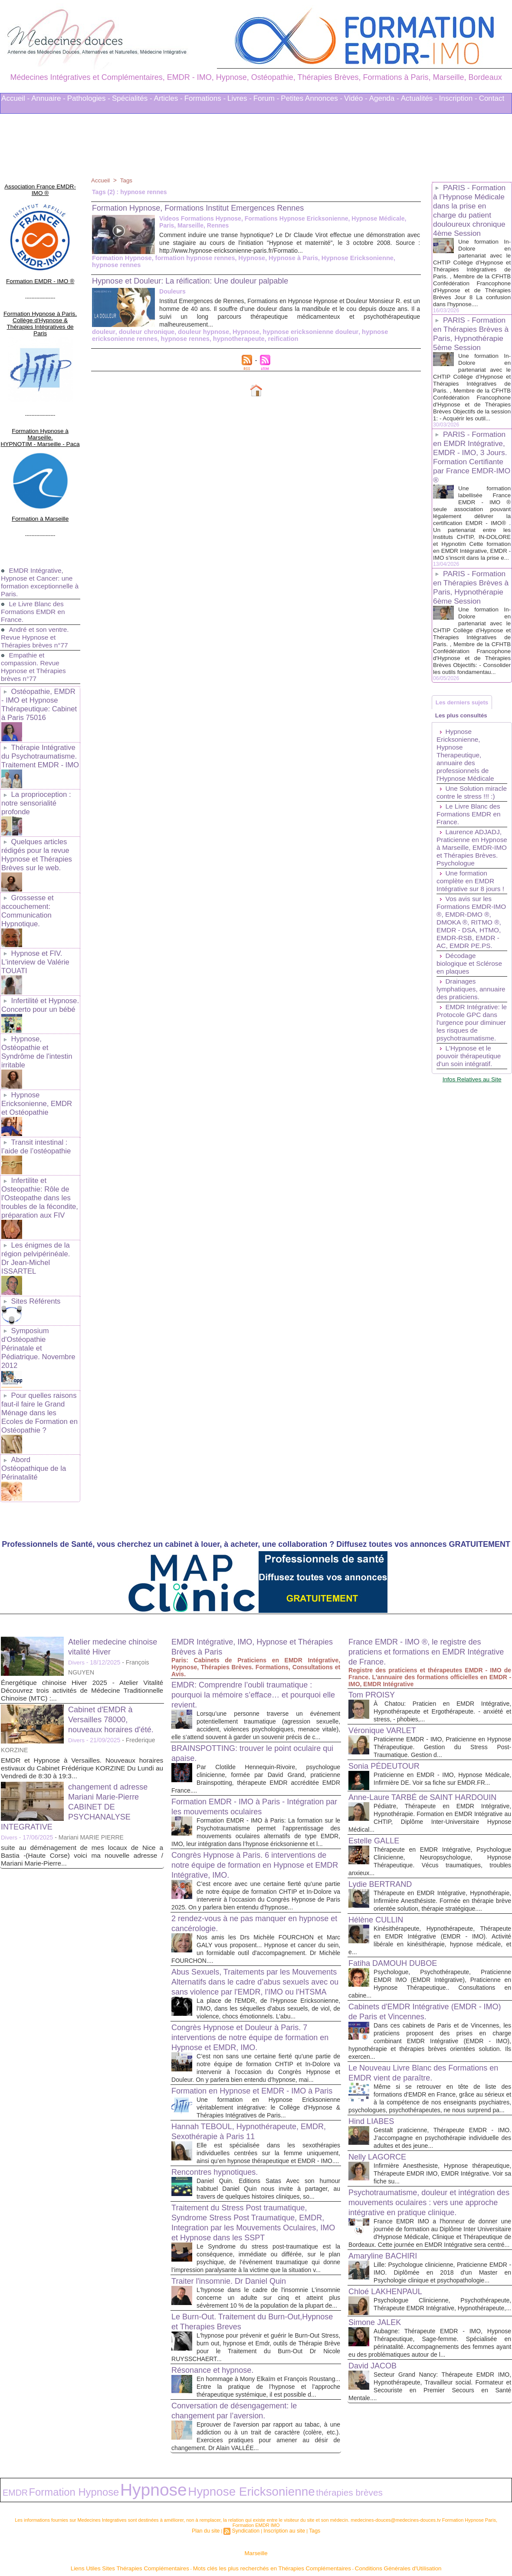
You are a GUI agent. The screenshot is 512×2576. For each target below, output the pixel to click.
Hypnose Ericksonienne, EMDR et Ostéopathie (39, 1045)
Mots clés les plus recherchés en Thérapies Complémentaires (268, 2545)
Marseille (256, 2532)
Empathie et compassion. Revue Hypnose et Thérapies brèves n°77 (35, 633)
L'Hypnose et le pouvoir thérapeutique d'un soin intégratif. (470, 1147)
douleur (103, 331)
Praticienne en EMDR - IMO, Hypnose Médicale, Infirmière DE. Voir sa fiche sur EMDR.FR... (442, 1677)
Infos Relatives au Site (472, 1170)
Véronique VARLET (385, 1625)
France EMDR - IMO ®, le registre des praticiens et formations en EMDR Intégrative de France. (422, 1546)
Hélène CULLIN (378, 1844)
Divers (76, 1557)
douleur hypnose (198, 331)
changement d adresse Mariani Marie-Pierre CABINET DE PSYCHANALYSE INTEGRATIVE (78, 1701)
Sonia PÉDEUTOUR (387, 1660)
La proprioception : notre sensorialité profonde (35, 761)
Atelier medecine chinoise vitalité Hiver (109, 1541)
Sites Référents (35, 1223)
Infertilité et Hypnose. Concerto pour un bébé (38, 952)
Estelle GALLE (376, 1749)
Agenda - (384, 98)
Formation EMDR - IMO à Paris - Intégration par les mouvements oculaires (250, 1709)
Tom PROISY (374, 1589)
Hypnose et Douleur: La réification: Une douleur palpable (201, 280)
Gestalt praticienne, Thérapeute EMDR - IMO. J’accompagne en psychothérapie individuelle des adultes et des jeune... (442, 2070)
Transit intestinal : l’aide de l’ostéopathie (34, 1085)
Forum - (266, 98)
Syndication (247, 2510)
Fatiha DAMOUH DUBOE (397, 1887)
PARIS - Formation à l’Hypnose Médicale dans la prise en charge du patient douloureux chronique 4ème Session (470, 210)
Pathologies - (88, 98)
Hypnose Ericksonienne (346, 257)
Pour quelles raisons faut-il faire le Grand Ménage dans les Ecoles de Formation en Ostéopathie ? (39, 1320)
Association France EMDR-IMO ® (40, 184)
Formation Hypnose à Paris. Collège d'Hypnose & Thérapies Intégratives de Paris (40, 306)
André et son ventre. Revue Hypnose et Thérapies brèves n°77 (36, 603)
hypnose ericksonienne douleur (301, 331)
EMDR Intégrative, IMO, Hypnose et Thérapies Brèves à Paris (240, 1541)
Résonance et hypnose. (217, 2347)
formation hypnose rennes (190, 257)
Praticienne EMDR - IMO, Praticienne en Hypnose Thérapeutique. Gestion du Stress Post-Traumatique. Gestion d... (442, 1641)
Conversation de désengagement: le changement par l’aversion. (241, 2395)
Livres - (239, 98)
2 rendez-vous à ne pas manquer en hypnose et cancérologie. (241, 1841)
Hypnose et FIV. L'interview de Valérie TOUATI (33, 911)
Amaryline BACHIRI (386, 2196)
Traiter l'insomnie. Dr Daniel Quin (235, 2250)
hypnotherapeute (190, 338)
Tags (127, 180)
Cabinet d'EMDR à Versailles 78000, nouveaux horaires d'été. (115, 1614)
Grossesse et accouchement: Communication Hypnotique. (26, 863)
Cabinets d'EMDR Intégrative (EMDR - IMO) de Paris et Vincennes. (422, 1936)
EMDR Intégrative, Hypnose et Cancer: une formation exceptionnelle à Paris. (38, 548)
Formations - (205, 98)
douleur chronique (144, 331)
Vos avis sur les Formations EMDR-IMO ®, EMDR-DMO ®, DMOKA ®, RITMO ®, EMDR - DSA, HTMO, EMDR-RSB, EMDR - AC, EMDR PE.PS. (470, 994)
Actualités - (419, 98)
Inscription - (458, 98)
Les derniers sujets (464, 749)
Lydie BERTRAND (383, 1801)
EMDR (11, 2474)
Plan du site (210, 2510)
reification (232, 338)
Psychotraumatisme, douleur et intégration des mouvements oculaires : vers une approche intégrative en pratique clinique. (429, 2135)
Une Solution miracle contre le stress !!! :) (462, 848)
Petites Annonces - (311, 98)
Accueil (101, 180)
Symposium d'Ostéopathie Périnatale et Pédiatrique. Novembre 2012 (39, 1263)
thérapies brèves (244, 2473)
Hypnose (245, 257)
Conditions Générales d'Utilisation (363, 2545)
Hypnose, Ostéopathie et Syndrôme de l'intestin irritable (35, 996)
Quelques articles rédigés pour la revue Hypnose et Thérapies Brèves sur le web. (35, 810)
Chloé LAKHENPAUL (389, 2239)
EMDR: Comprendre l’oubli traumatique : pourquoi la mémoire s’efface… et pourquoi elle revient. (254, 1589)
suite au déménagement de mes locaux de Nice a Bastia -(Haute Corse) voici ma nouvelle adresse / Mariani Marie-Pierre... (82, 1750)
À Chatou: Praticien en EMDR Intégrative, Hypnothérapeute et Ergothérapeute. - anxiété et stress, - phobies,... (442, 1606)
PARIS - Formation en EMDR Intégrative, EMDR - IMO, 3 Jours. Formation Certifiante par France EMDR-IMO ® (471, 480)
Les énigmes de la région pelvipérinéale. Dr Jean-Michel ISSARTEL (38, 1186)
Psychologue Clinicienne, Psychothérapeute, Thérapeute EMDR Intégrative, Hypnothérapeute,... (442, 2256)
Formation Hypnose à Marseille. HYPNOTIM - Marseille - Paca (40, 411)
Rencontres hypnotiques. (219, 2133)
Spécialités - (132, 98)
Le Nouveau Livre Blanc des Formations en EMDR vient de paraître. (425, 1997)
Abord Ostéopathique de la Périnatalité (38, 1368)
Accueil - (15, 98)
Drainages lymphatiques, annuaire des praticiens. (458, 1069)
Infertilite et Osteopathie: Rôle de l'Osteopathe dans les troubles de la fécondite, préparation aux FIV (38, 1134)
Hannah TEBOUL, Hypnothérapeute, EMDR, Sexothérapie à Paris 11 (241, 2085)
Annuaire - (48, 98)
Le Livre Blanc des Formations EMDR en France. (34, 577)
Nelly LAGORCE (380, 2089)
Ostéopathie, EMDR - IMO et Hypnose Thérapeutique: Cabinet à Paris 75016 (39, 669)
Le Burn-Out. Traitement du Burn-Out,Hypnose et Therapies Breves (236, 2298)
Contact (492, 98)
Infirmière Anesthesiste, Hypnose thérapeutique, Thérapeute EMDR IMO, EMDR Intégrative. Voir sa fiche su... (442, 2105)
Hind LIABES (373, 2053)
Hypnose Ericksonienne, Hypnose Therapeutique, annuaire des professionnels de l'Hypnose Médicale (466, 807)
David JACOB (375, 2326)
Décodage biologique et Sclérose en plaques (471, 1039)
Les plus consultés (464, 766)
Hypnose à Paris (285, 257)
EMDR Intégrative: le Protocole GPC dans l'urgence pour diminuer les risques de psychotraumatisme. (472, 1110)
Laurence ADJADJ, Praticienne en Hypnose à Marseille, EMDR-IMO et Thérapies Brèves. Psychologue (470, 911)
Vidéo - (356, 98)
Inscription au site (282, 2510)
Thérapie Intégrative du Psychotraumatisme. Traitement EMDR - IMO (38, 717)
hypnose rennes (138, 338)
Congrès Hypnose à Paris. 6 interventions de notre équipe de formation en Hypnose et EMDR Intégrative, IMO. (251, 1775)
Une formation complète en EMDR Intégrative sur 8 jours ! (472, 949)
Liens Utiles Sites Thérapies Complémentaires (160, 2545)
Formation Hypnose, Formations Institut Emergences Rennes (209, 207)
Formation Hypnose (120, 257)
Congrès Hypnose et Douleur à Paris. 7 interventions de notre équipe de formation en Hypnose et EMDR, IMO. (252, 1973)
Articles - (168, 98)
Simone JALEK (377, 2275)
